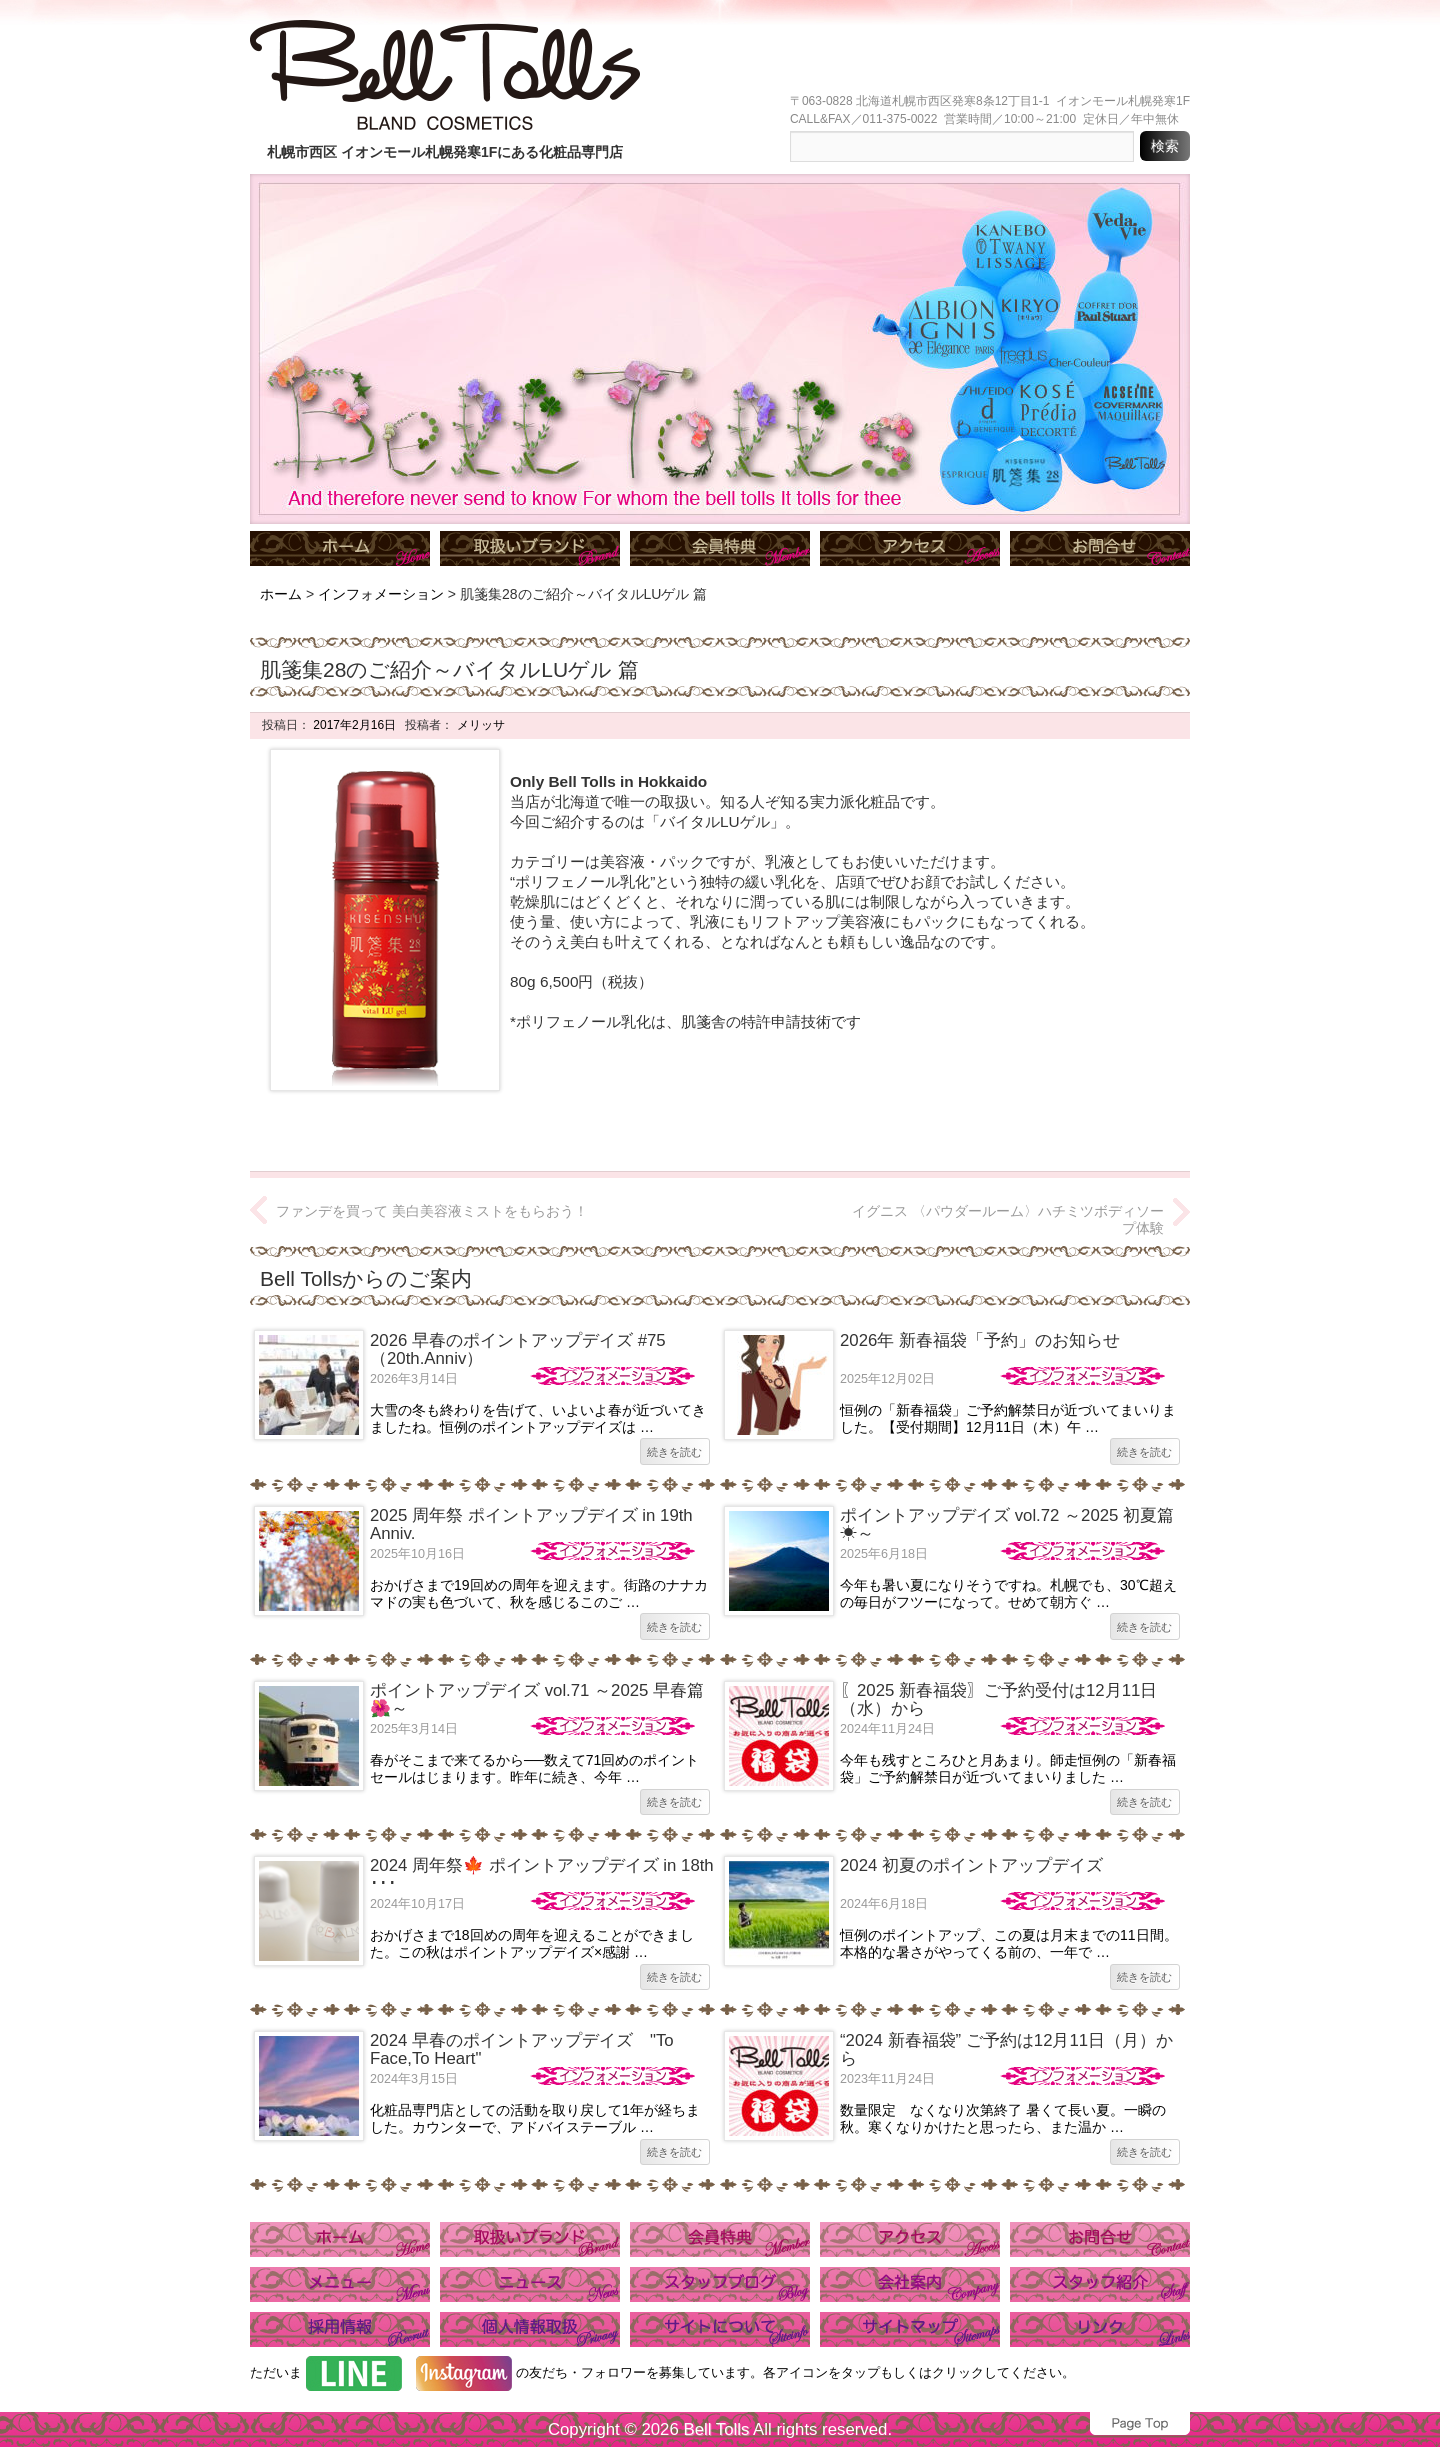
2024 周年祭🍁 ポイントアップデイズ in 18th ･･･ (542, 1874)
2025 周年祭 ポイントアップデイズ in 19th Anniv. (531, 1524)
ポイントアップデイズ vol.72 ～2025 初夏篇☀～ (1007, 1524)
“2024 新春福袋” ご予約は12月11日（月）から (1006, 2049)
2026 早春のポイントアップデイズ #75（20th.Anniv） (518, 1349)
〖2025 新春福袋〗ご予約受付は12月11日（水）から (998, 1699)
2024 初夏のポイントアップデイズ (971, 1865)
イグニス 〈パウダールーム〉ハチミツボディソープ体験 (1008, 1219)
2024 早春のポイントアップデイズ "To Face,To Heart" (522, 2049)
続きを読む (674, 1452)
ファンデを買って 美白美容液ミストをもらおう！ (432, 1211)
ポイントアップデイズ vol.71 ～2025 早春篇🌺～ (537, 1699)
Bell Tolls (716, 2429)
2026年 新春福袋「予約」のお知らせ (980, 1340)
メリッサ (478, 725)
